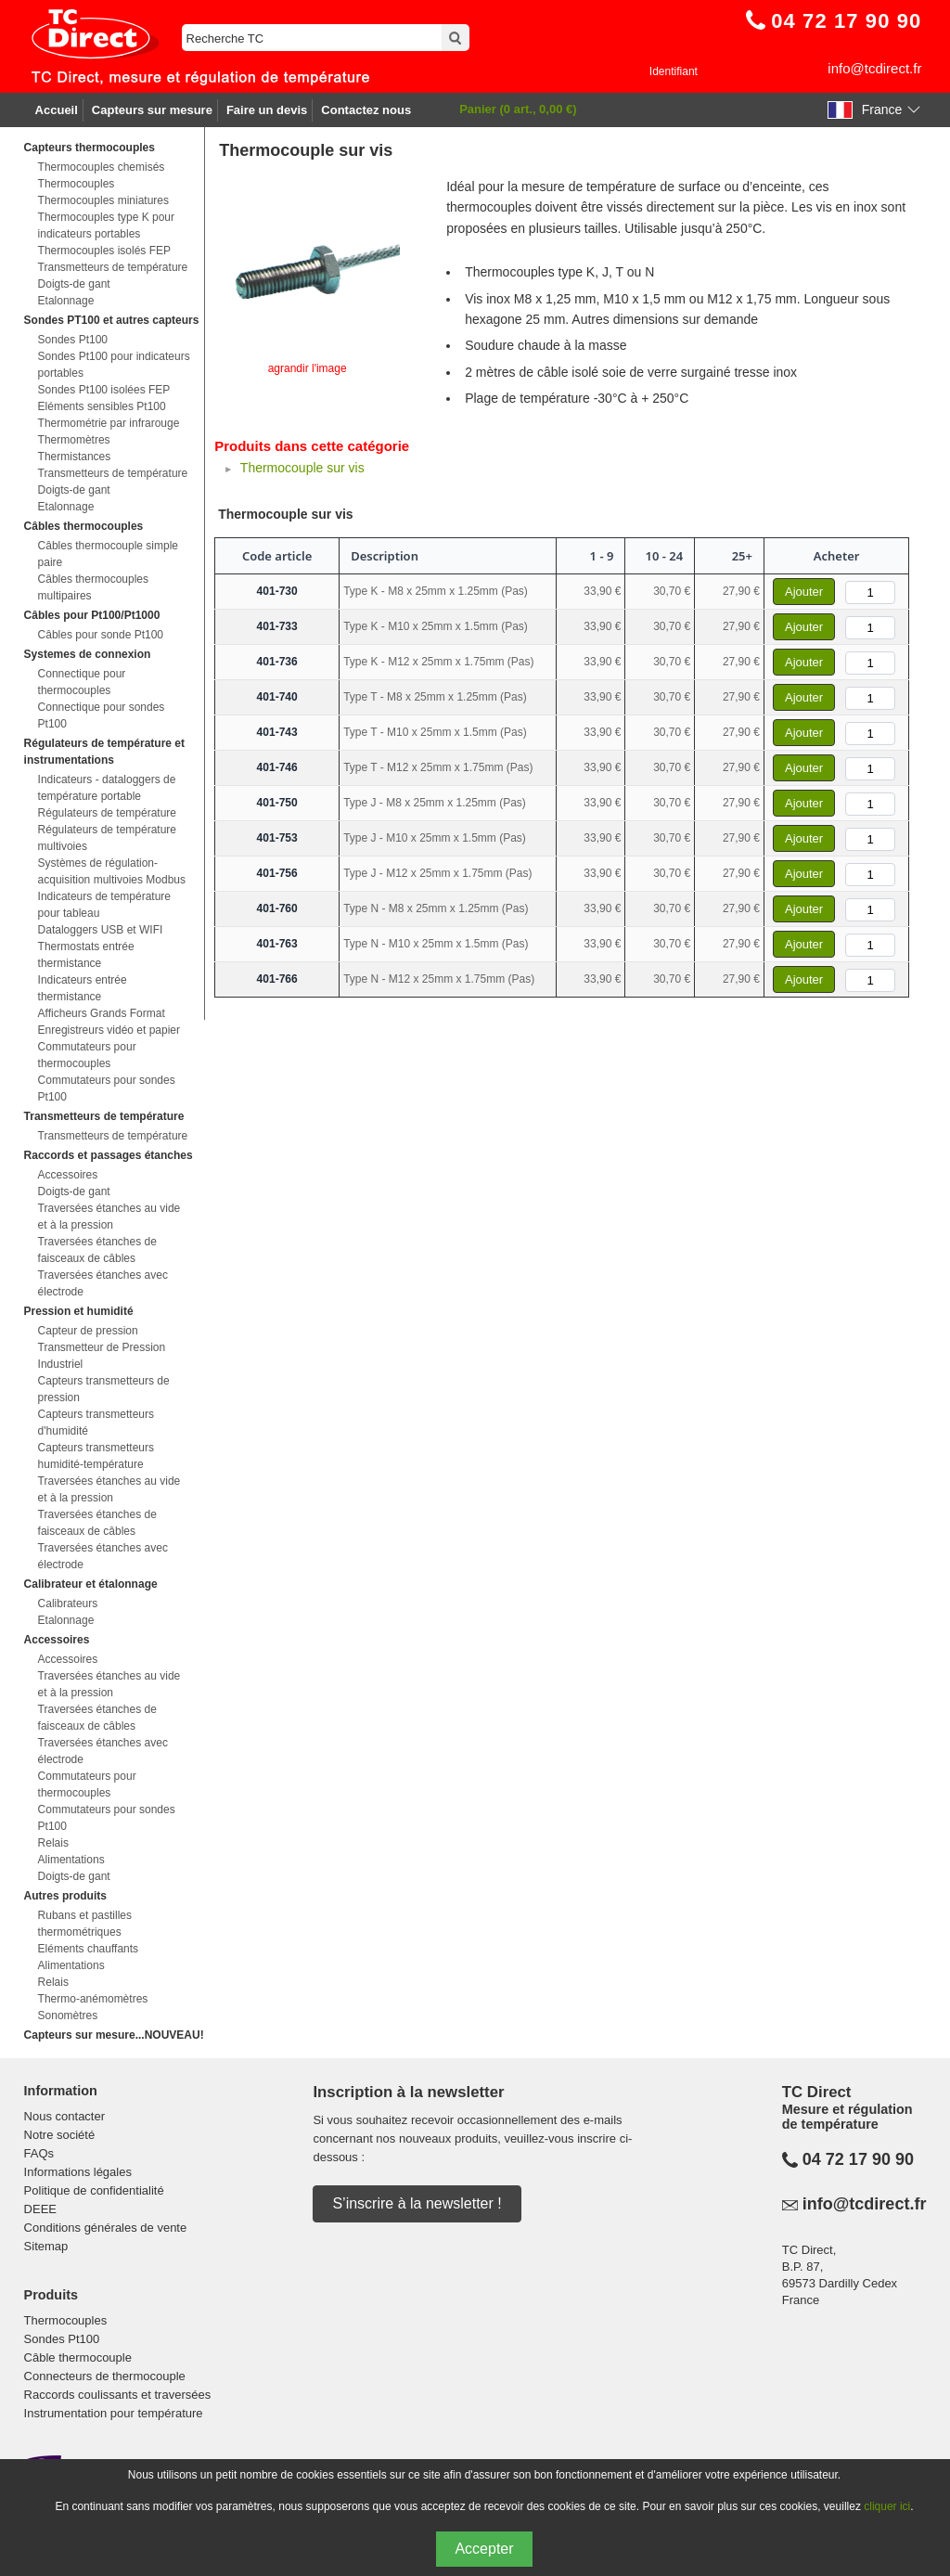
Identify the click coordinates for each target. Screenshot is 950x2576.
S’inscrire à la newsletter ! (416, 2203)
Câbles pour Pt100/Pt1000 (92, 615)
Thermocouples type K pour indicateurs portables (106, 225)
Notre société (60, 2135)
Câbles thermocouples (84, 526)
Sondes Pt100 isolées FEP (104, 389)
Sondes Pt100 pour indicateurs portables (114, 365)
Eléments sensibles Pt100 (102, 406)
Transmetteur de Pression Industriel (102, 1356)
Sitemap (46, 2246)
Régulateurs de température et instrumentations (104, 751)
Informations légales (78, 2172)
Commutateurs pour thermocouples (87, 1055)
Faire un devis (266, 110)
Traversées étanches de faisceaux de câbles (97, 1250)
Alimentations (71, 1859)
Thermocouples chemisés (101, 167)
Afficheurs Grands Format (101, 1013)
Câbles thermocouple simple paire (108, 554)
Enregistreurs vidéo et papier (109, 1030)
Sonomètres (68, 2015)
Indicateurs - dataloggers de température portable (107, 788)
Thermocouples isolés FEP (104, 250)
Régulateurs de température (107, 812)
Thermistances (74, 456)
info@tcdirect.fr (874, 68)
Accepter (484, 2549)
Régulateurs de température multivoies (107, 838)
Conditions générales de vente (105, 2228)
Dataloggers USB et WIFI (100, 929)
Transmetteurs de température (113, 267)
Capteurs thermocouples (89, 147)
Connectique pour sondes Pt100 (101, 715)
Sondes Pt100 (73, 339)
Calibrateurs (68, 1603)
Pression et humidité (79, 1311)
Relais (53, 1842)
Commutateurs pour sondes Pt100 (106, 1088)
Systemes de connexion (87, 654)
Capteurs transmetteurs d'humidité (96, 1422)
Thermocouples (76, 183)
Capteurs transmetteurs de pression (104, 1389)
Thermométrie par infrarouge (109, 423)
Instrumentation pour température (113, 2413)
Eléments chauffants (88, 1948)
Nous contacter (64, 2116)
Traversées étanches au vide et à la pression (109, 1216)
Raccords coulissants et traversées (118, 2395)
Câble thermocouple (78, 2357)
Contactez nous (366, 110)
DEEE (40, 2209)
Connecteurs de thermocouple (105, 2376)
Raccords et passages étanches (108, 1155)
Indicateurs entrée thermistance (82, 988)
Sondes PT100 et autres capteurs (111, 320)
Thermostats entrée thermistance (86, 955)
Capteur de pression (88, 1330)
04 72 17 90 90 (858, 2159)
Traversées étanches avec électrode (103, 1283)
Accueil (56, 110)
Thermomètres (74, 439)
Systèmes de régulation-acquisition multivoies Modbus (112, 871)
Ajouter (804, 592)
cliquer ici (887, 2506)
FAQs (39, 2153)
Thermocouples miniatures (103, 200)
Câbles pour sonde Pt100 (100, 634)
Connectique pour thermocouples (82, 682)
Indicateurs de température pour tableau (104, 905)
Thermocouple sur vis (302, 467)
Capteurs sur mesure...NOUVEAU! (114, 2035)
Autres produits (65, 1895)
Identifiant (673, 71)
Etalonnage (66, 300)
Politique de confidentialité (94, 2190)
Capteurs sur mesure (152, 110)
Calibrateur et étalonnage (91, 1584)
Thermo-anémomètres (93, 1998)
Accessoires (68, 1174)
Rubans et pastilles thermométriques (85, 1923)
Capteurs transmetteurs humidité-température (96, 1456)
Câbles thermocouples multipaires (93, 587)
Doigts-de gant (74, 283)
